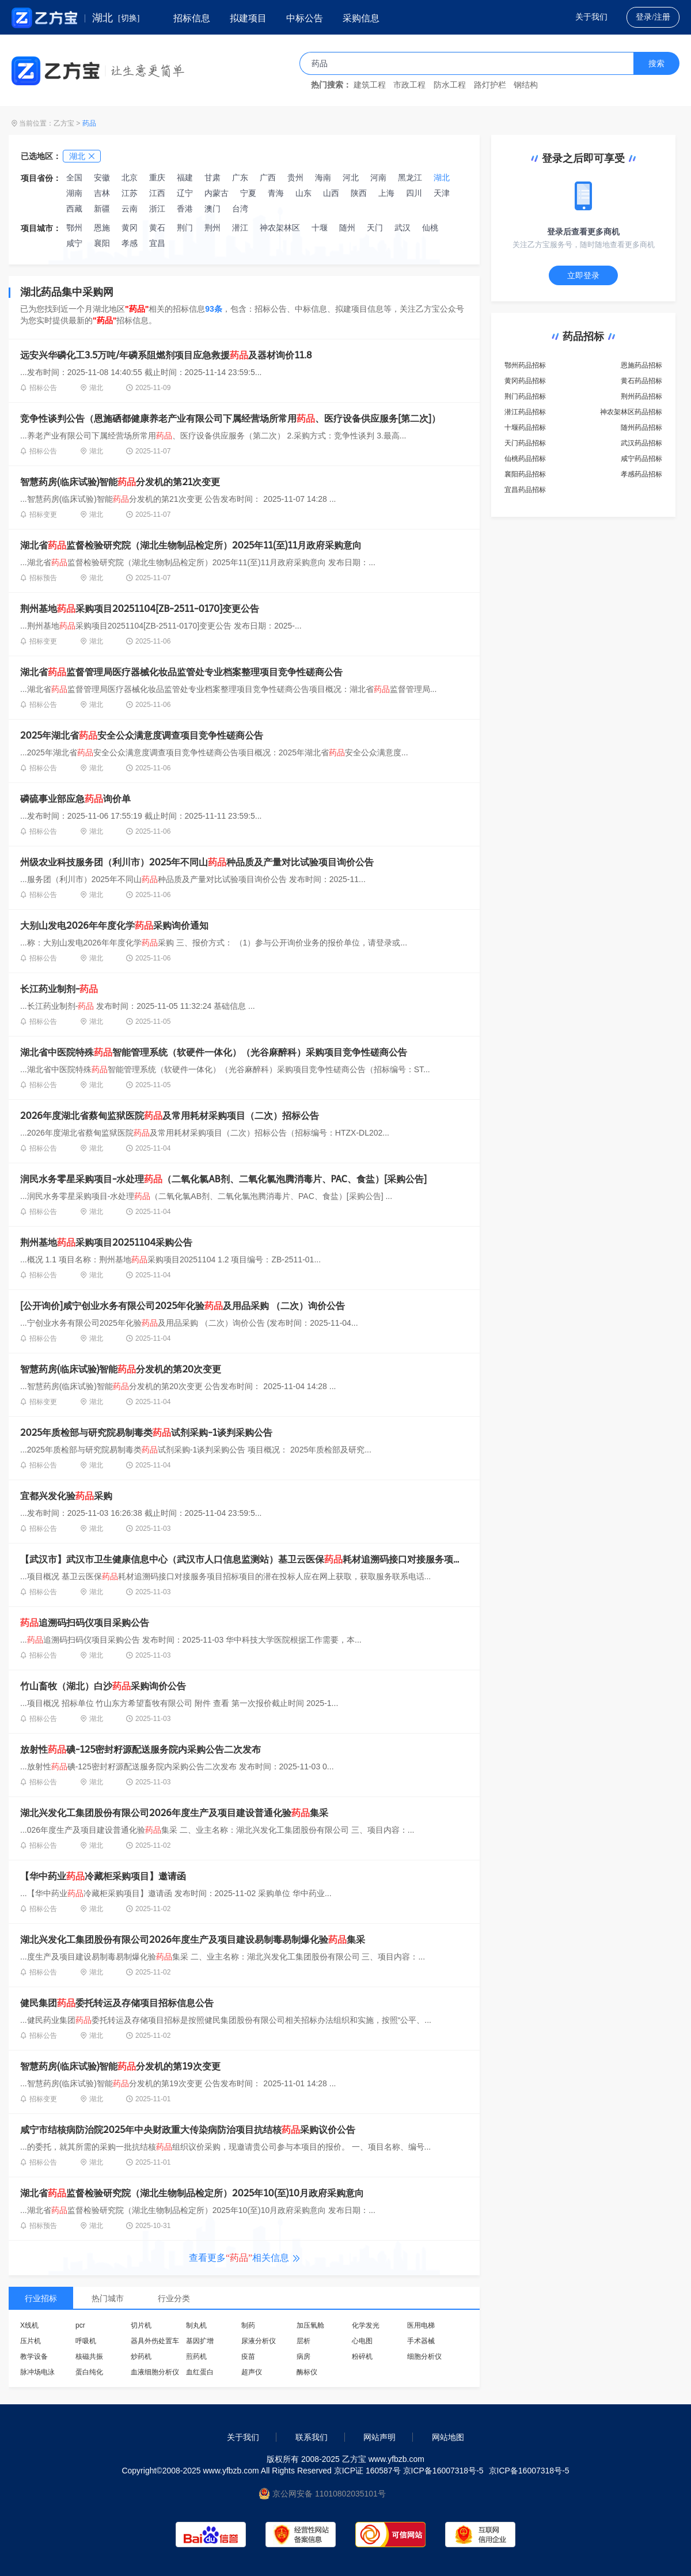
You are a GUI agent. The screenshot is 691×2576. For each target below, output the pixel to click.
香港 (185, 208)
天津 (442, 193)
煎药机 (196, 2356)
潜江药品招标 (525, 412)
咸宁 (74, 243)
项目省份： (41, 178)
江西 (157, 193)
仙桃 (430, 227)
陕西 (359, 193)
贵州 (295, 177)
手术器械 (421, 2341)
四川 (414, 193)
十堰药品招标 (525, 427)
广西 (268, 177)
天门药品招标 (525, 443)
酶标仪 (307, 2372)
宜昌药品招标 (525, 490)
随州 (347, 227)
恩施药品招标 (641, 365)
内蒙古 (216, 193)
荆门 (185, 227)
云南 (130, 208)
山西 (331, 193)
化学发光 (365, 2325)
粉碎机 (362, 2356)
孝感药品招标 (641, 474)
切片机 (141, 2325)
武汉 (402, 227)
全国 (74, 177)
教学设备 (34, 2356)
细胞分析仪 (424, 2356)
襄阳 (102, 243)
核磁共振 (89, 2356)
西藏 (74, 208)
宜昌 (157, 243)
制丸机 (196, 2325)
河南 (378, 177)
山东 (303, 193)
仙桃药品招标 (525, 459)
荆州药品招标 (641, 396)
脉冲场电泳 (37, 2372)
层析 (303, 2341)
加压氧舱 (310, 2325)
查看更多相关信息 (244, 2258)
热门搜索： (331, 85)
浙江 (157, 208)
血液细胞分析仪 (155, 2372)
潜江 (240, 227)
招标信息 (191, 18)
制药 (248, 2325)
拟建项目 (248, 18)
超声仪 (251, 2372)
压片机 (30, 2341)
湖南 (74, 193)
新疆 (102, 208)
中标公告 (304, 18)
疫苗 (248, 2356)
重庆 (157, 177)
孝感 (130, 243)
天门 (375, 227)
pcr (80, 2325)
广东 (240, 177)
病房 (303, 2356)
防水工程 (450, 85)
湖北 (442, 177)
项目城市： (41, 228)
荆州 (212, 227)
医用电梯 (421, 2325)
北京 (130, 177)
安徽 (102, 177)
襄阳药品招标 (525, 474)
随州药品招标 (641, 427)
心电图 (362, 2341)
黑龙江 (410, 177)
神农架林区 (280, 227)
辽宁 (185, 193)
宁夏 (248, 193)
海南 (323, 177)
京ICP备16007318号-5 (529, 2470)
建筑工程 (370, 85)
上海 (386, 193)
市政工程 (409, 85)
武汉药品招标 (641, 443)
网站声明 (379, 2437)
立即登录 (583, 275)
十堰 (320, 227)
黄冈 (130, 227)
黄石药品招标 (641, 381)
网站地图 (448, 2437)
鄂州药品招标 (525, 365)
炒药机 (141, 2356)
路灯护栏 (490, 85)
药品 (89, 123)
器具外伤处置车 (155, 2341)
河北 (351, 177)
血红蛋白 (200, 2372)
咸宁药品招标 (641, 459)
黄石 (157, 227)
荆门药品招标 (525, 396)
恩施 (102, 227)
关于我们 (591, 17)
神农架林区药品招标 (631, 412)
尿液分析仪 (258, 2341)
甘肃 (212, 177)
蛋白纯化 (89, 2372)
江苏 (130, 193)
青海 (276, 193)
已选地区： (41, 156)
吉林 (102, 193)
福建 (185, 177)
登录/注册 (653, 17)
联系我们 (311, 2437)
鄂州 (74, 227)
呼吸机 (85, 2341)
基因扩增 (200, 2341)
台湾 (240, 208)
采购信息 (361, 18)
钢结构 (526, 85)
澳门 (212, 208)
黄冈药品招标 (525, 381)
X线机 (29, 2325)
